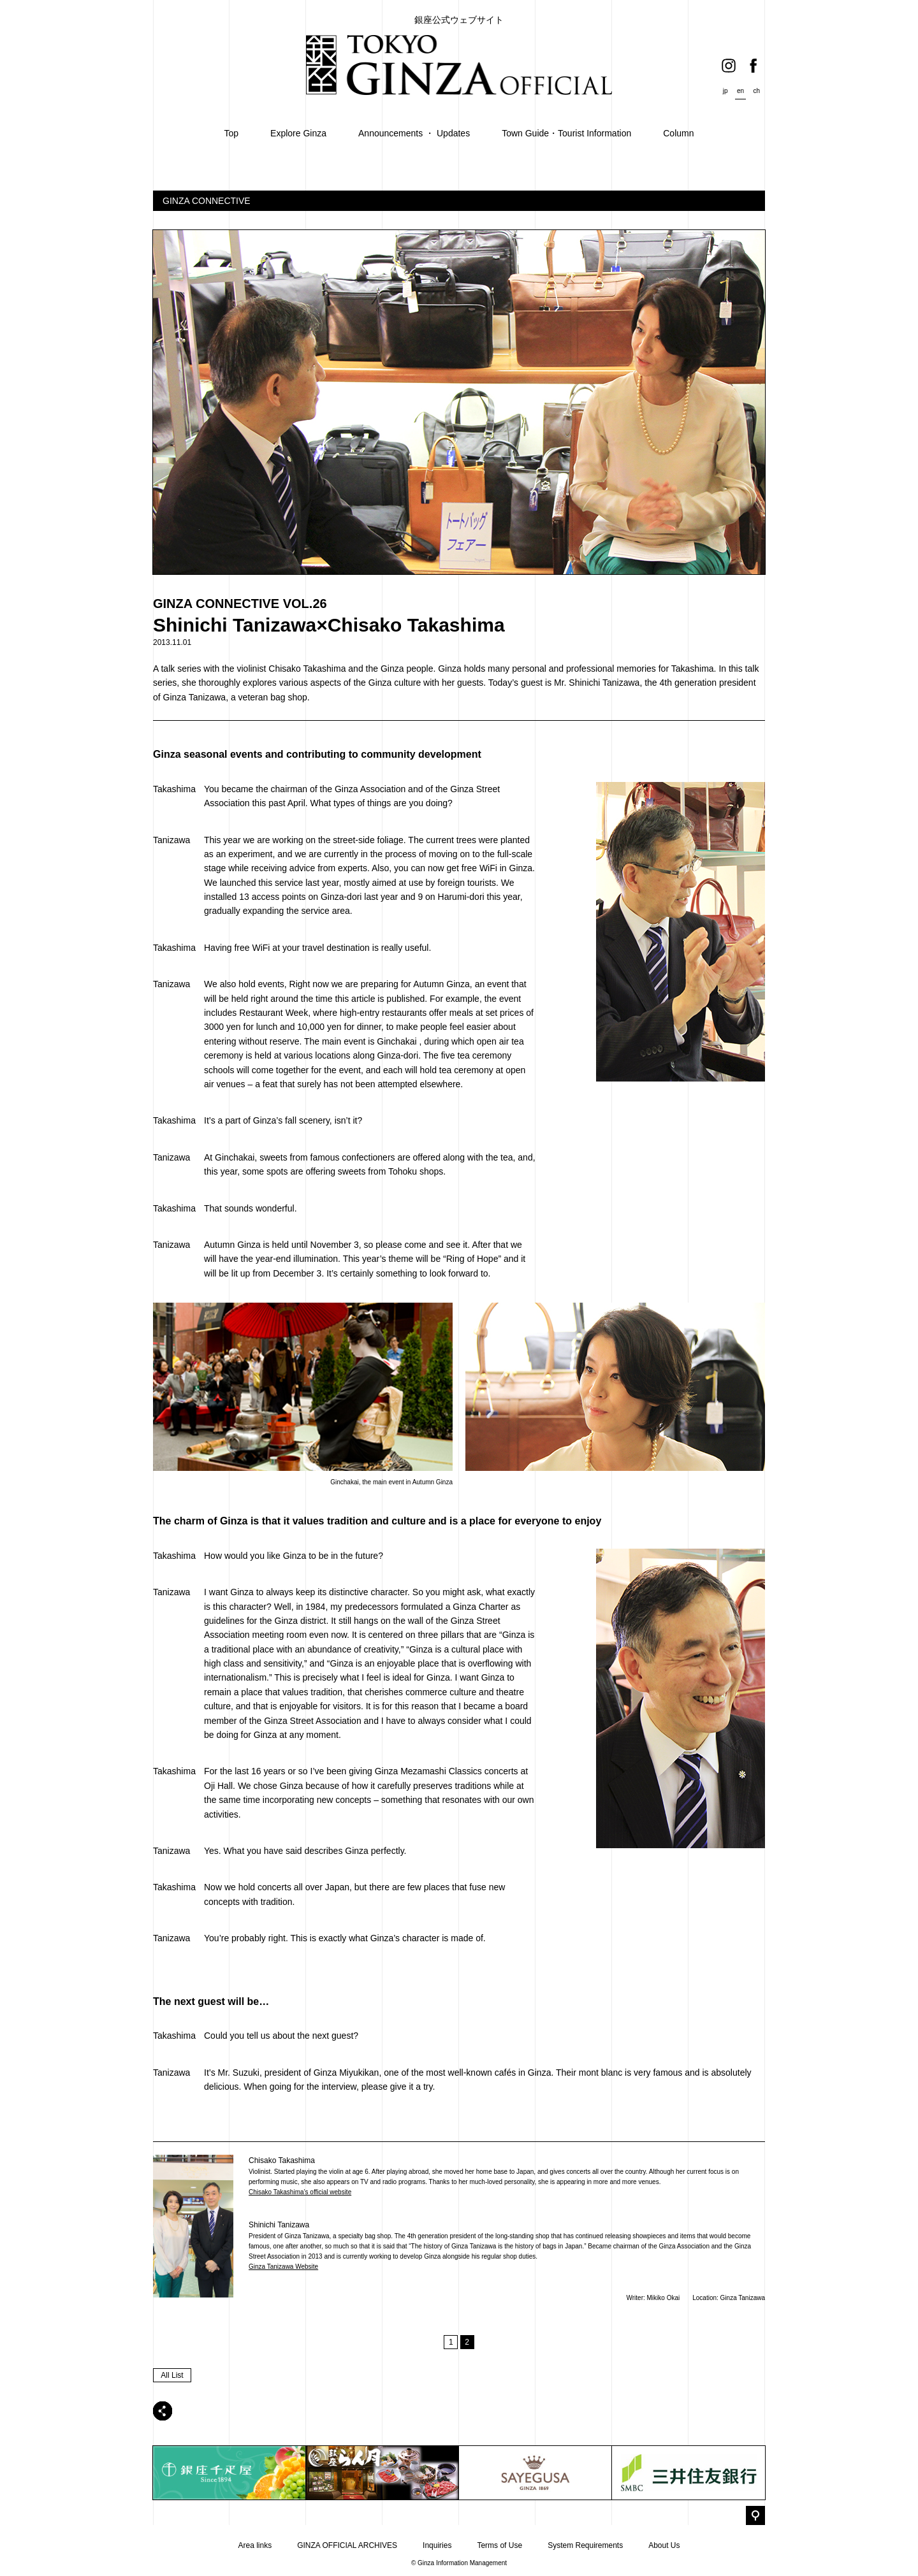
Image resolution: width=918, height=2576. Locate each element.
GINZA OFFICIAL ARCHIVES (347, 2545)
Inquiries (437, 2545)
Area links (255, 2545)
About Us (664, 2545)
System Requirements (585, 2545)
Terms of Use (499, 2545)
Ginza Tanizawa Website (283, 2266)
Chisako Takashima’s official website (300, 2192)
